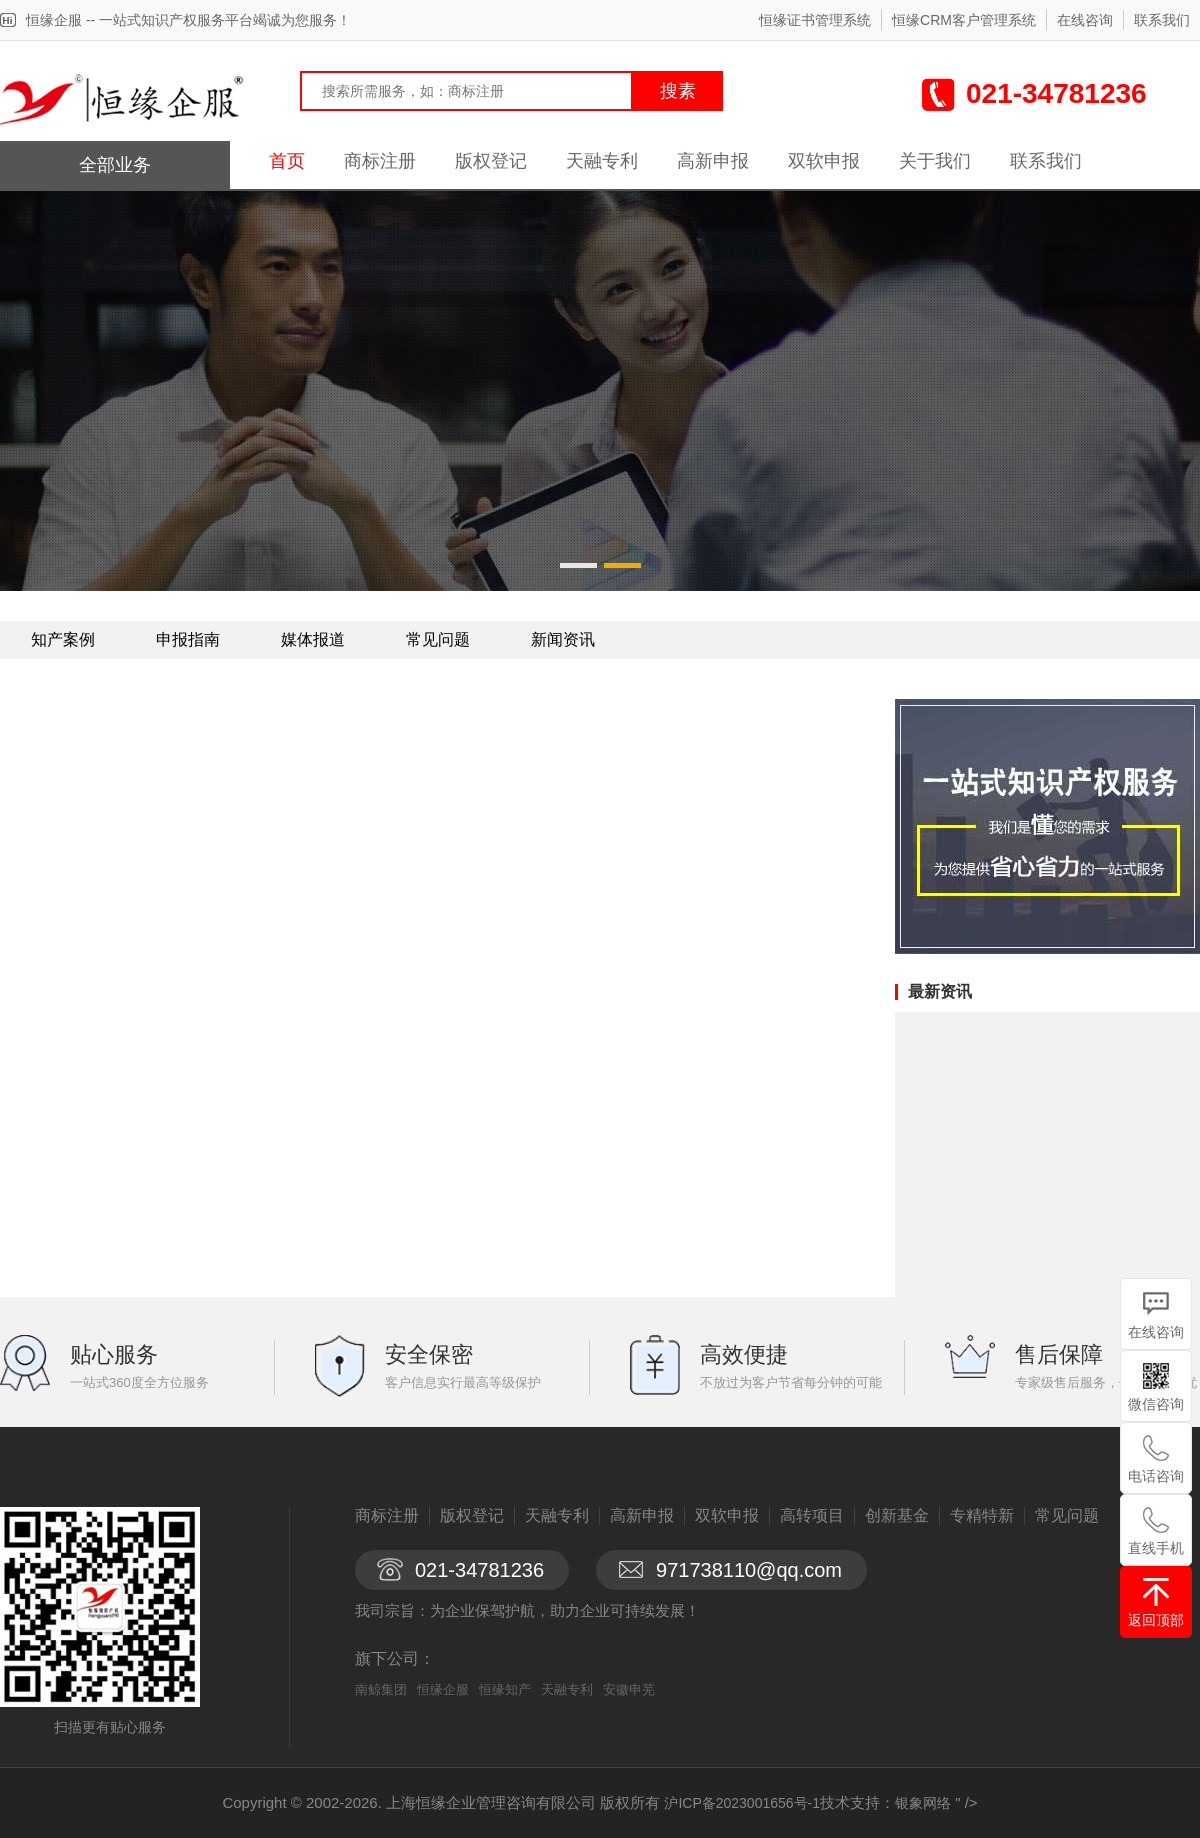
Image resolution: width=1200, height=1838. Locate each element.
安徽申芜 (629, 1689)
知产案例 (63, 639)
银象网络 (923, 1803)
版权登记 (491, 161)
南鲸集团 (381, 1689)
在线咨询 (1085, 20)
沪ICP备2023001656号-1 (742, 1803)
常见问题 (438, 639)
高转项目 (812, 1515)
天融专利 (602, 161)
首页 (287, 161)
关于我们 (935, 161)
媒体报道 (313, 639)
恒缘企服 (443, 1689)
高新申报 (713, 161)
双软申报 (824, 161)
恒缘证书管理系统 (815, 20)
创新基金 (897, 1515)
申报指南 (188, 639)
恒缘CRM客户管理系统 (964, 20)
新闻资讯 (563, 639)
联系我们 (1162, 20)
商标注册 (380, 161)
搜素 (678, 91)
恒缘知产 (505, 1689)
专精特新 (982, 1515)
